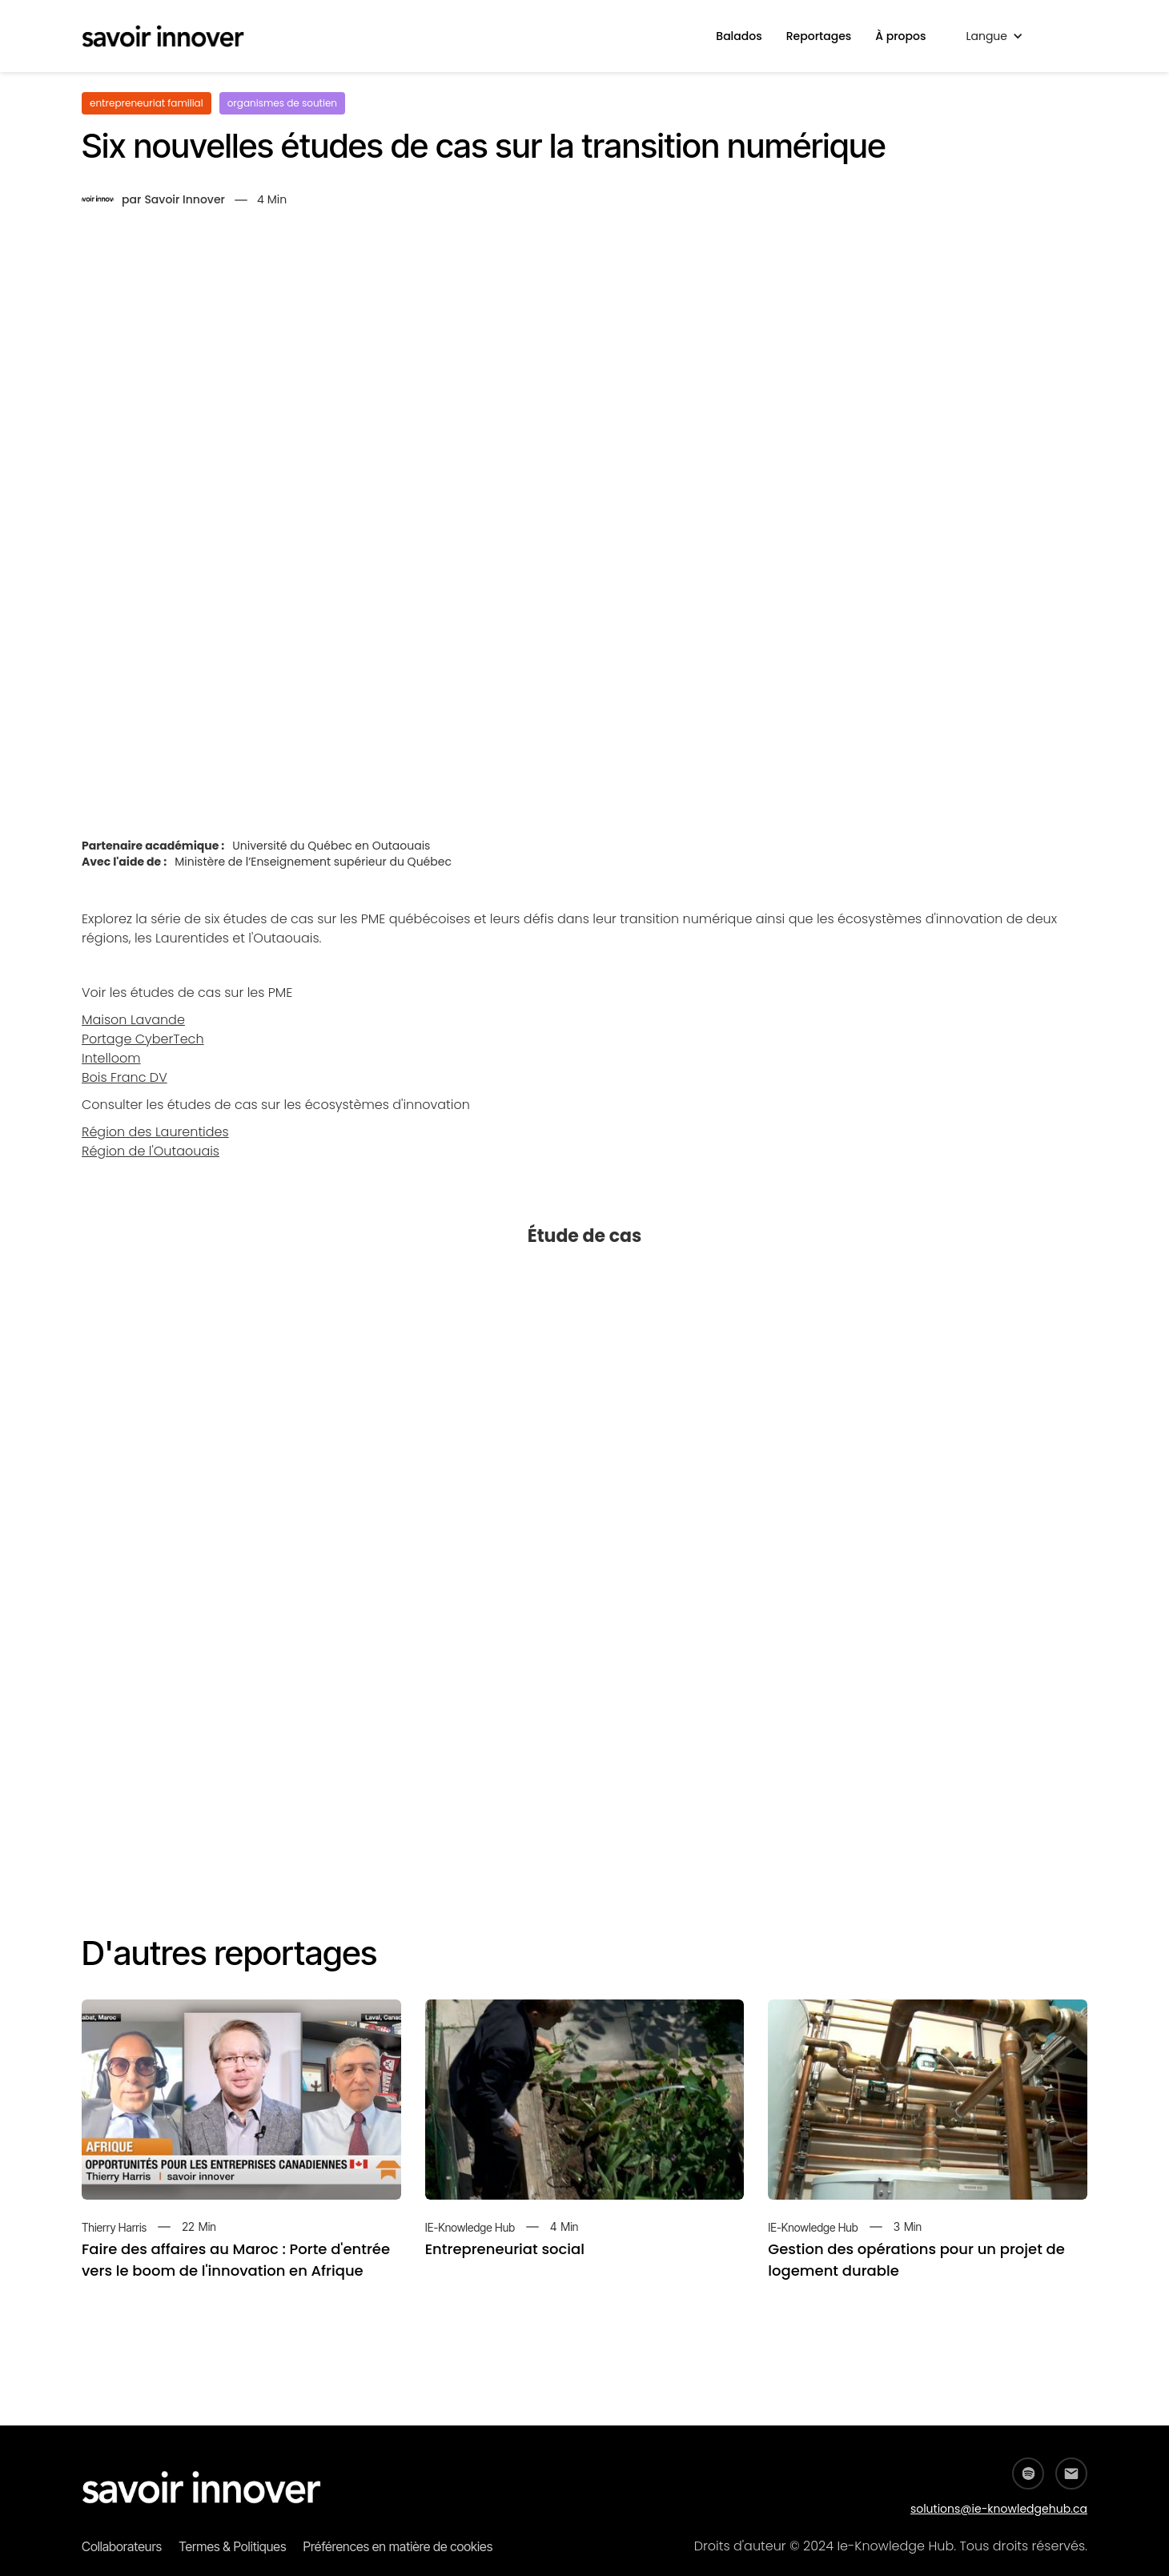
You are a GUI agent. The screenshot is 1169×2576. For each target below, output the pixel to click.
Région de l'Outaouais (150, 1151)
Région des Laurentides (155, 1132)
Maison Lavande (133, 1020)
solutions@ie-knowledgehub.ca (998, 2509)
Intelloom (111, 1058)
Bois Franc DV (124, 1077)
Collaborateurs (122, 2546)
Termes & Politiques (232, 2546)
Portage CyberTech (143, 1039)
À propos (900, 36)
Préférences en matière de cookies (398, 2546)
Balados (738, 36)
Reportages (819, 36)
